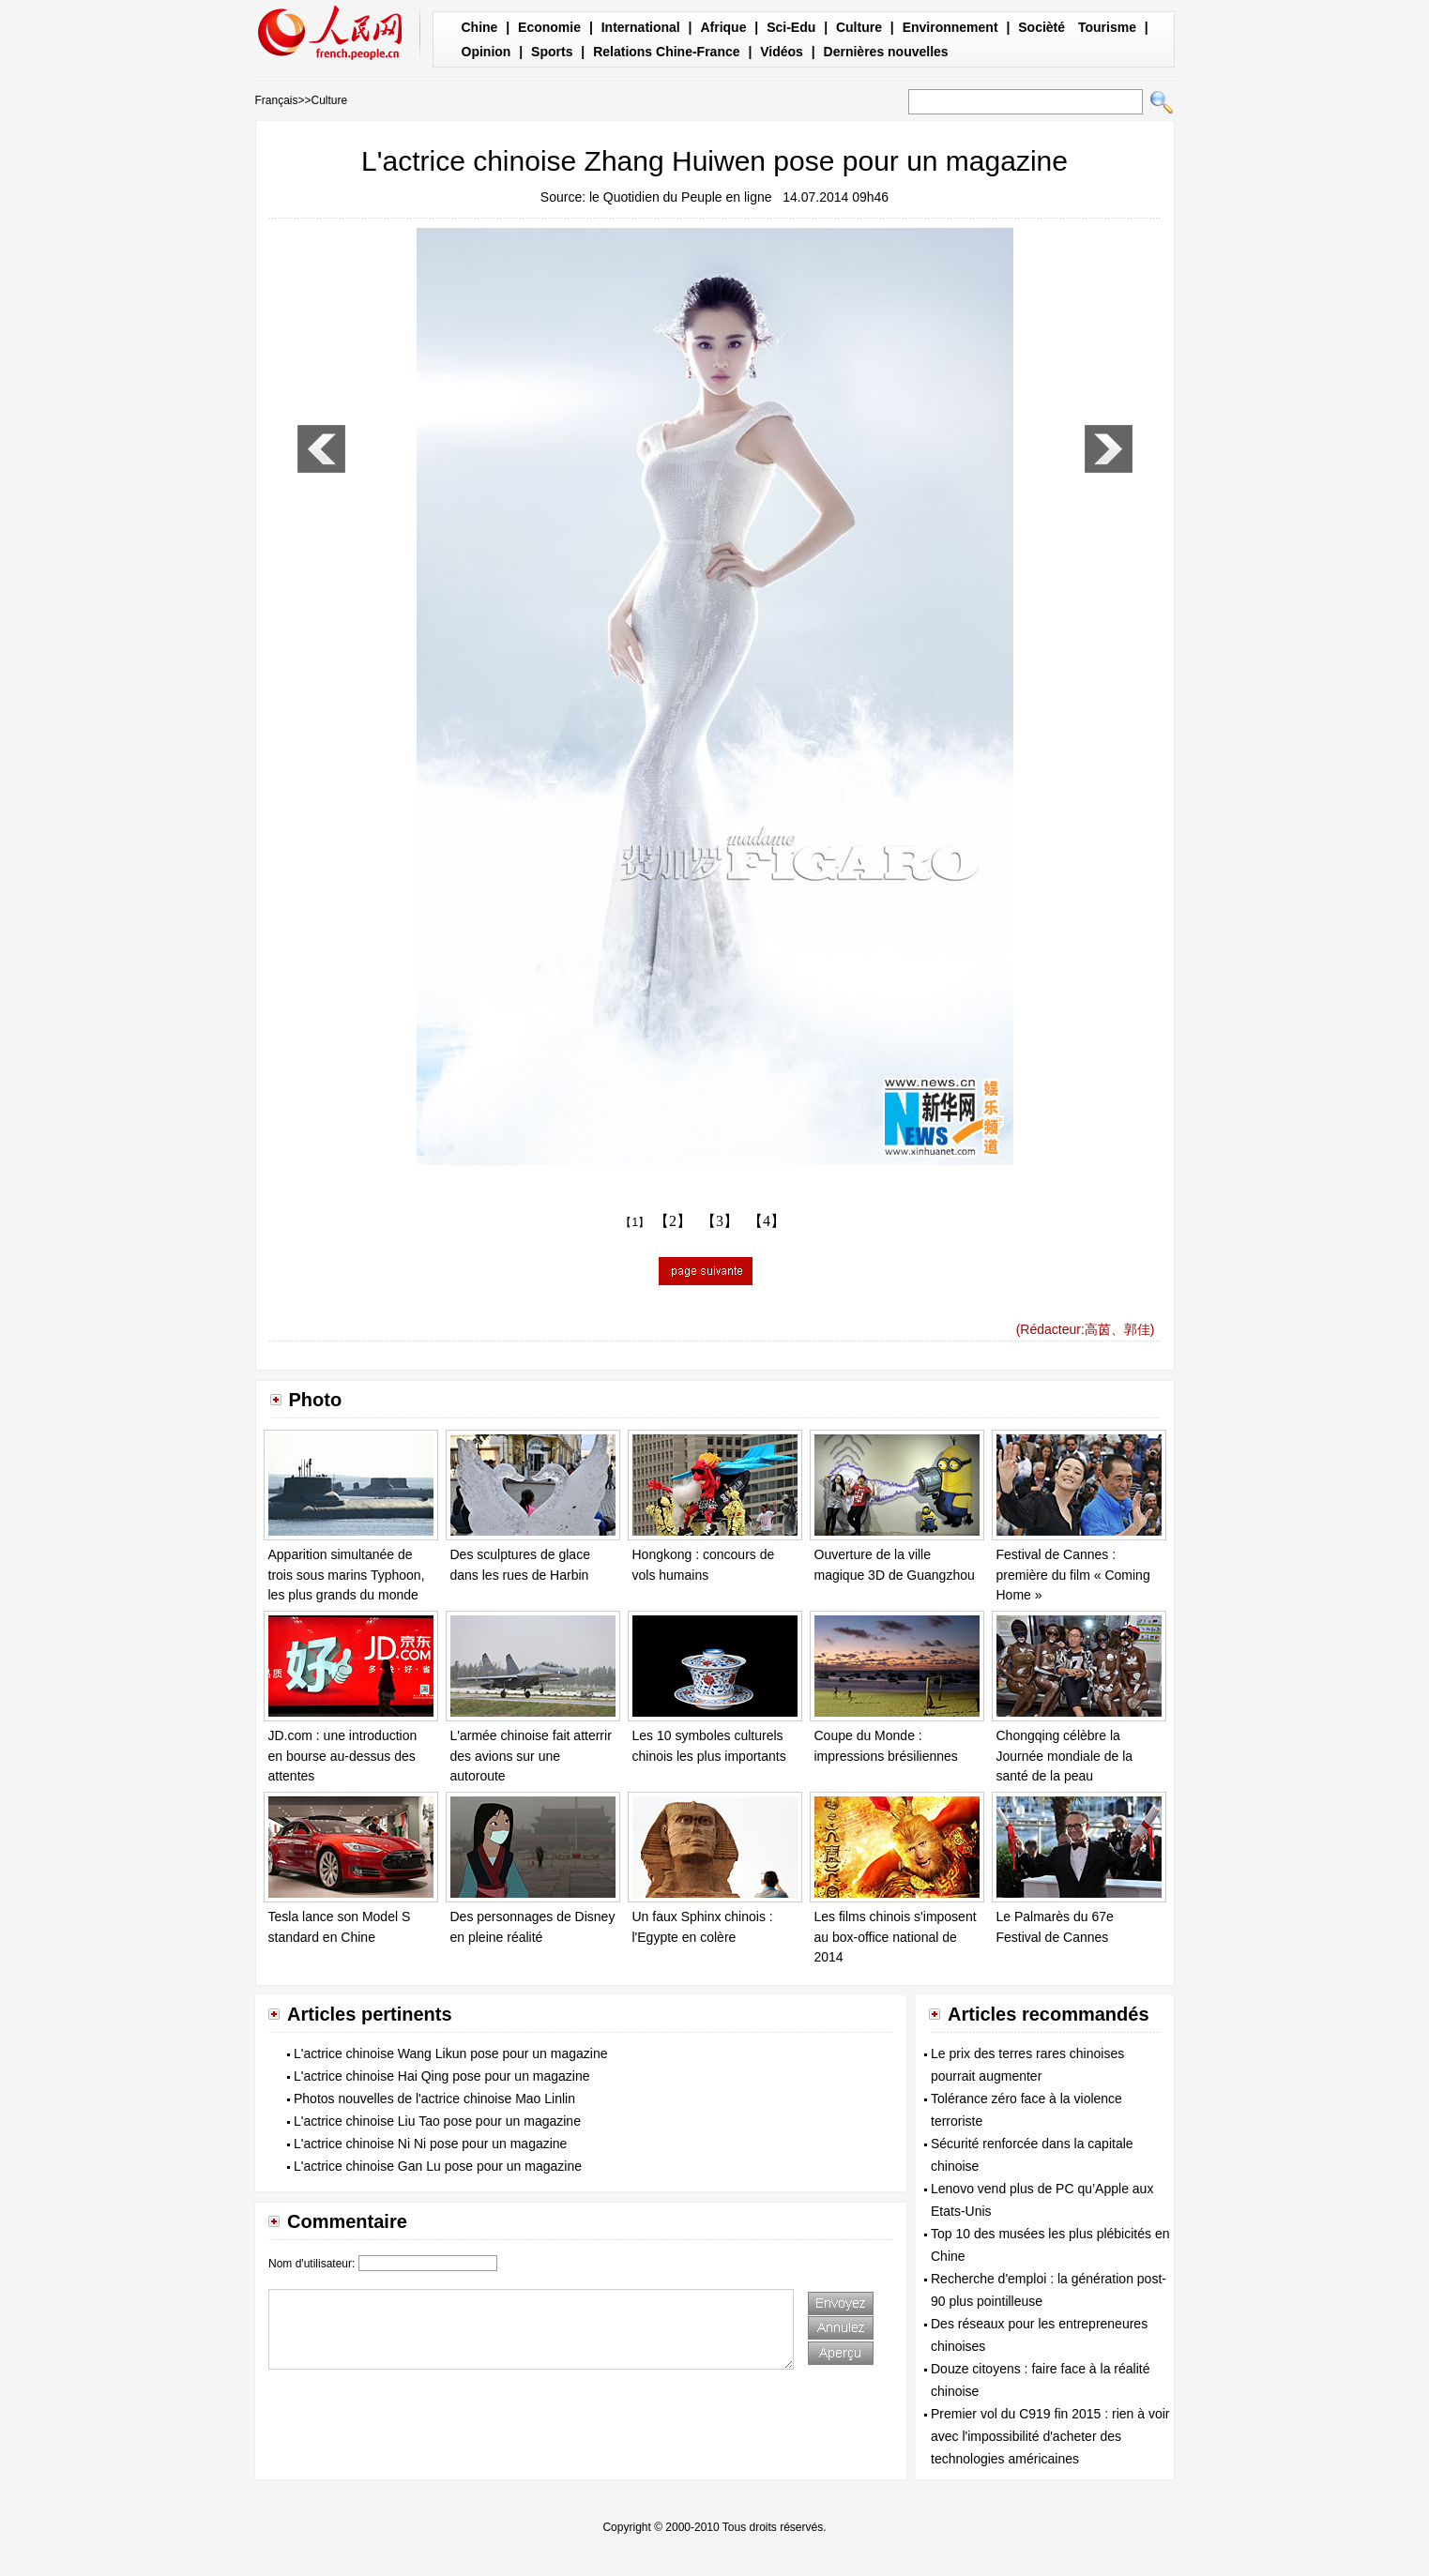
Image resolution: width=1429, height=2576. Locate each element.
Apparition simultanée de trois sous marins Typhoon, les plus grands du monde (346, 1574)
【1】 (634, 1222)
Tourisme (1107, 27)
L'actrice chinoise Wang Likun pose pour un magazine (450, 2053)
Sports (551, 51)
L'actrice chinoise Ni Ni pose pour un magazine (430, 2143)
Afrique (723, 27)
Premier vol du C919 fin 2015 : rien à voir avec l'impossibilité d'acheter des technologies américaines (1050, 2436)
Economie (549, 27)
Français (276, 100)
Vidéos (781, 51)
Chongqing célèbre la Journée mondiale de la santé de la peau (1064, 1755)
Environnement (950, 27)
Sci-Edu (791, 27)
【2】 (673, 1221)
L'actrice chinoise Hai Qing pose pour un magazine (442, 2076)
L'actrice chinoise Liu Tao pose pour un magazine (437, 2121)
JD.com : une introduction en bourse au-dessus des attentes (343, 1755)
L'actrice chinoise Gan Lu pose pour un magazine (438, 2166)
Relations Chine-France (666, 51)
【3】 (719, 1221)
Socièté (1041, 27)
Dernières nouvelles (886, 51)
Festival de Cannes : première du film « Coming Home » (1073, 1574)
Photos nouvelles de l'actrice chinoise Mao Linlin (434, 2098)
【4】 (766, 1221)
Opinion (486, 51)
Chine (480, 27)
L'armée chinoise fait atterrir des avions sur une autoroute (531, 1755)
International (640, 27)
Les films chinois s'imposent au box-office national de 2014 (895, 1936)
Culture (859, 27)
